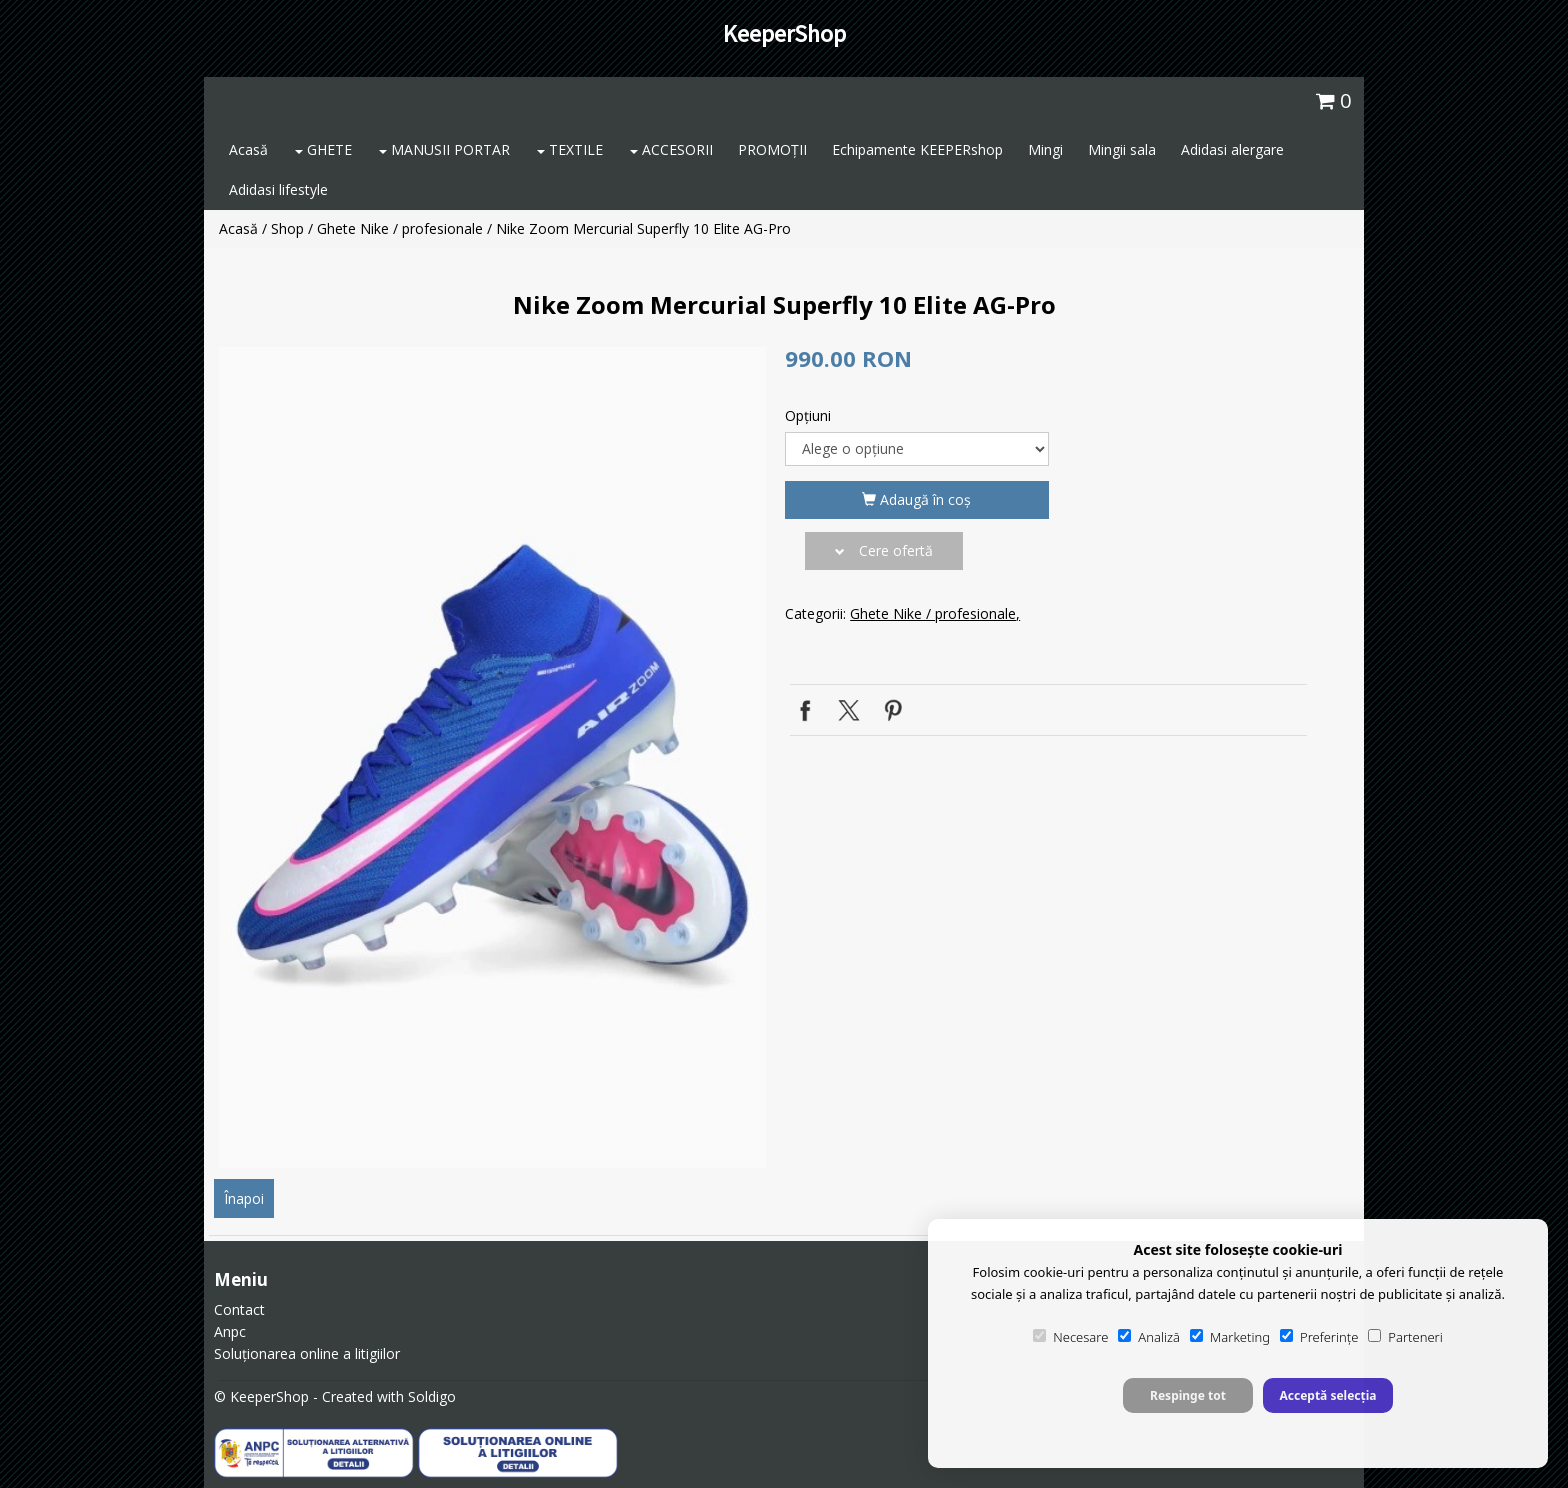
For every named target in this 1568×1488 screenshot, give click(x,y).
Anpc (230, 1331)
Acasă (248, 149)
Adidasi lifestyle (278, 189)
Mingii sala (1122, 149)
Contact (239, 1309)
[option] (492, 757)
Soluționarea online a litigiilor (307, 1353)
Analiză (1149, 1337)
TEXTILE (570, 149)
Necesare (1070, 1337)
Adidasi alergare (1232, 149)
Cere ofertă (884, 550)
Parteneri (1405, 1337)
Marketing (1230, 1337)
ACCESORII (671, 149)
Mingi (1045, 149)
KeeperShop (784, 33)
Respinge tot (1188, 1395)
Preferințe (1319, 1337)
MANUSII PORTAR (444, 149)
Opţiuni (808, 415)
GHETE (323, 149)
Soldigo (432, 1396)
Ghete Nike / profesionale (400, 228)
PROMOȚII (772, 149)
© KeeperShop (261, 1396)
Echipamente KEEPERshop (917, 149)
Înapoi (244, 1198)
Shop (287, 228)
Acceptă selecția (1327, 1395)
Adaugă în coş (916, 499)
